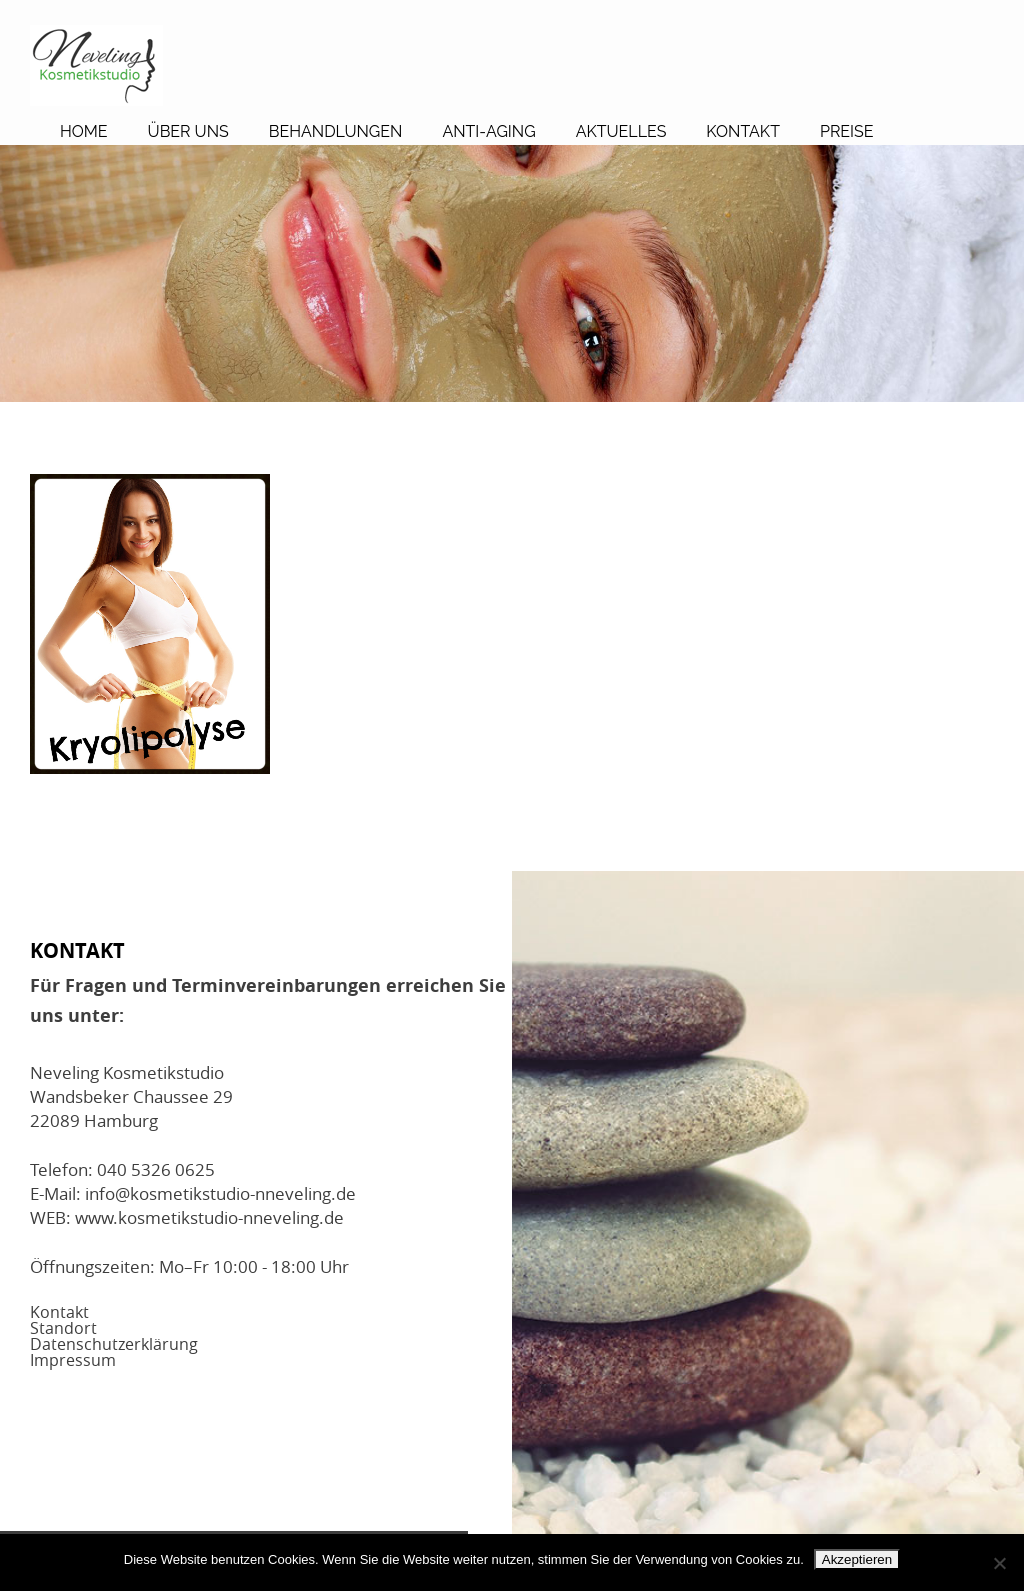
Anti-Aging (488, 131)
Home (84, 131)
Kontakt (743, 131)
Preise (847, 131)
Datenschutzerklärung (114, 1344)
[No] (999, 1563)
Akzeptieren (857, 1559)
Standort (63, 1328)
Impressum (73, 1360)
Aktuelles (621, 131)
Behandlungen (336, 131)
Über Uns (188, 131)
